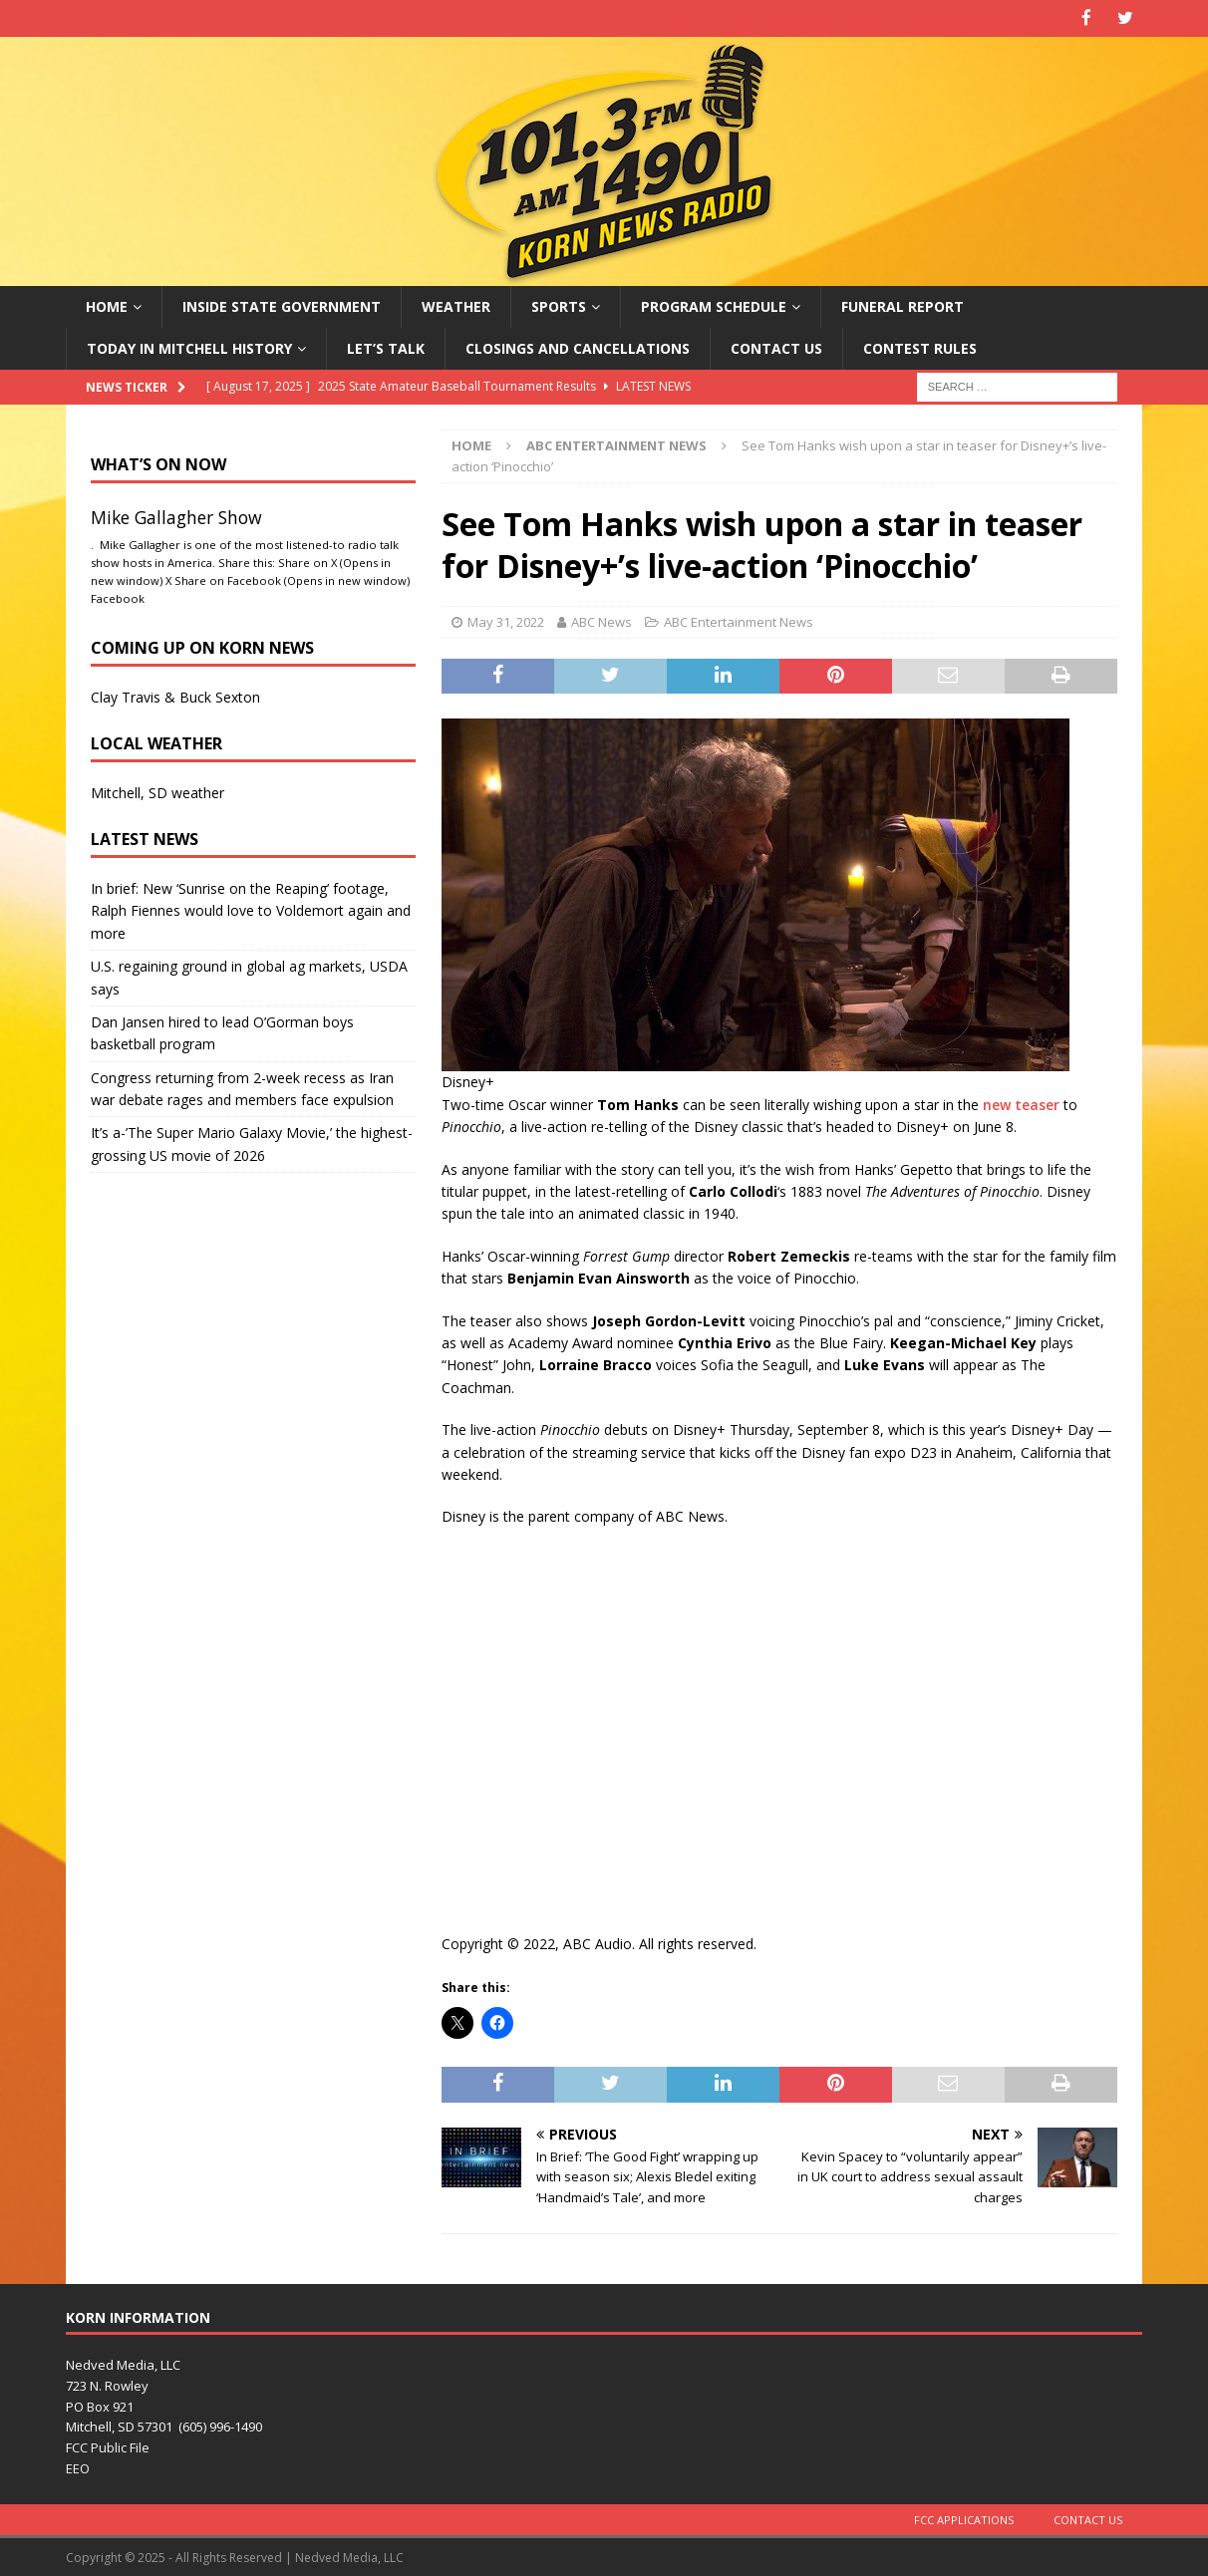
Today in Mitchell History (189, 346)
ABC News (601, 621)
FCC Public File (108, 2446)
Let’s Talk (386, 346)
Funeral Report (902, 304)
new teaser (1021, 1102)
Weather (456, 304)
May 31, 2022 (505, 621)
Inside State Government (281, 304)
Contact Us (776, 346)
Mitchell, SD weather (157, 790)
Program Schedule (713, 304)
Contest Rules (920, 346)
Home (107, 304)
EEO (78, 2467)
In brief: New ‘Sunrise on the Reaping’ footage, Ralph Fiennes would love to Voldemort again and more (251, 909)
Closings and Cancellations (577, 346)
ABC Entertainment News (738, 621)
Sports (558, 304)
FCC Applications (964, 2517)
